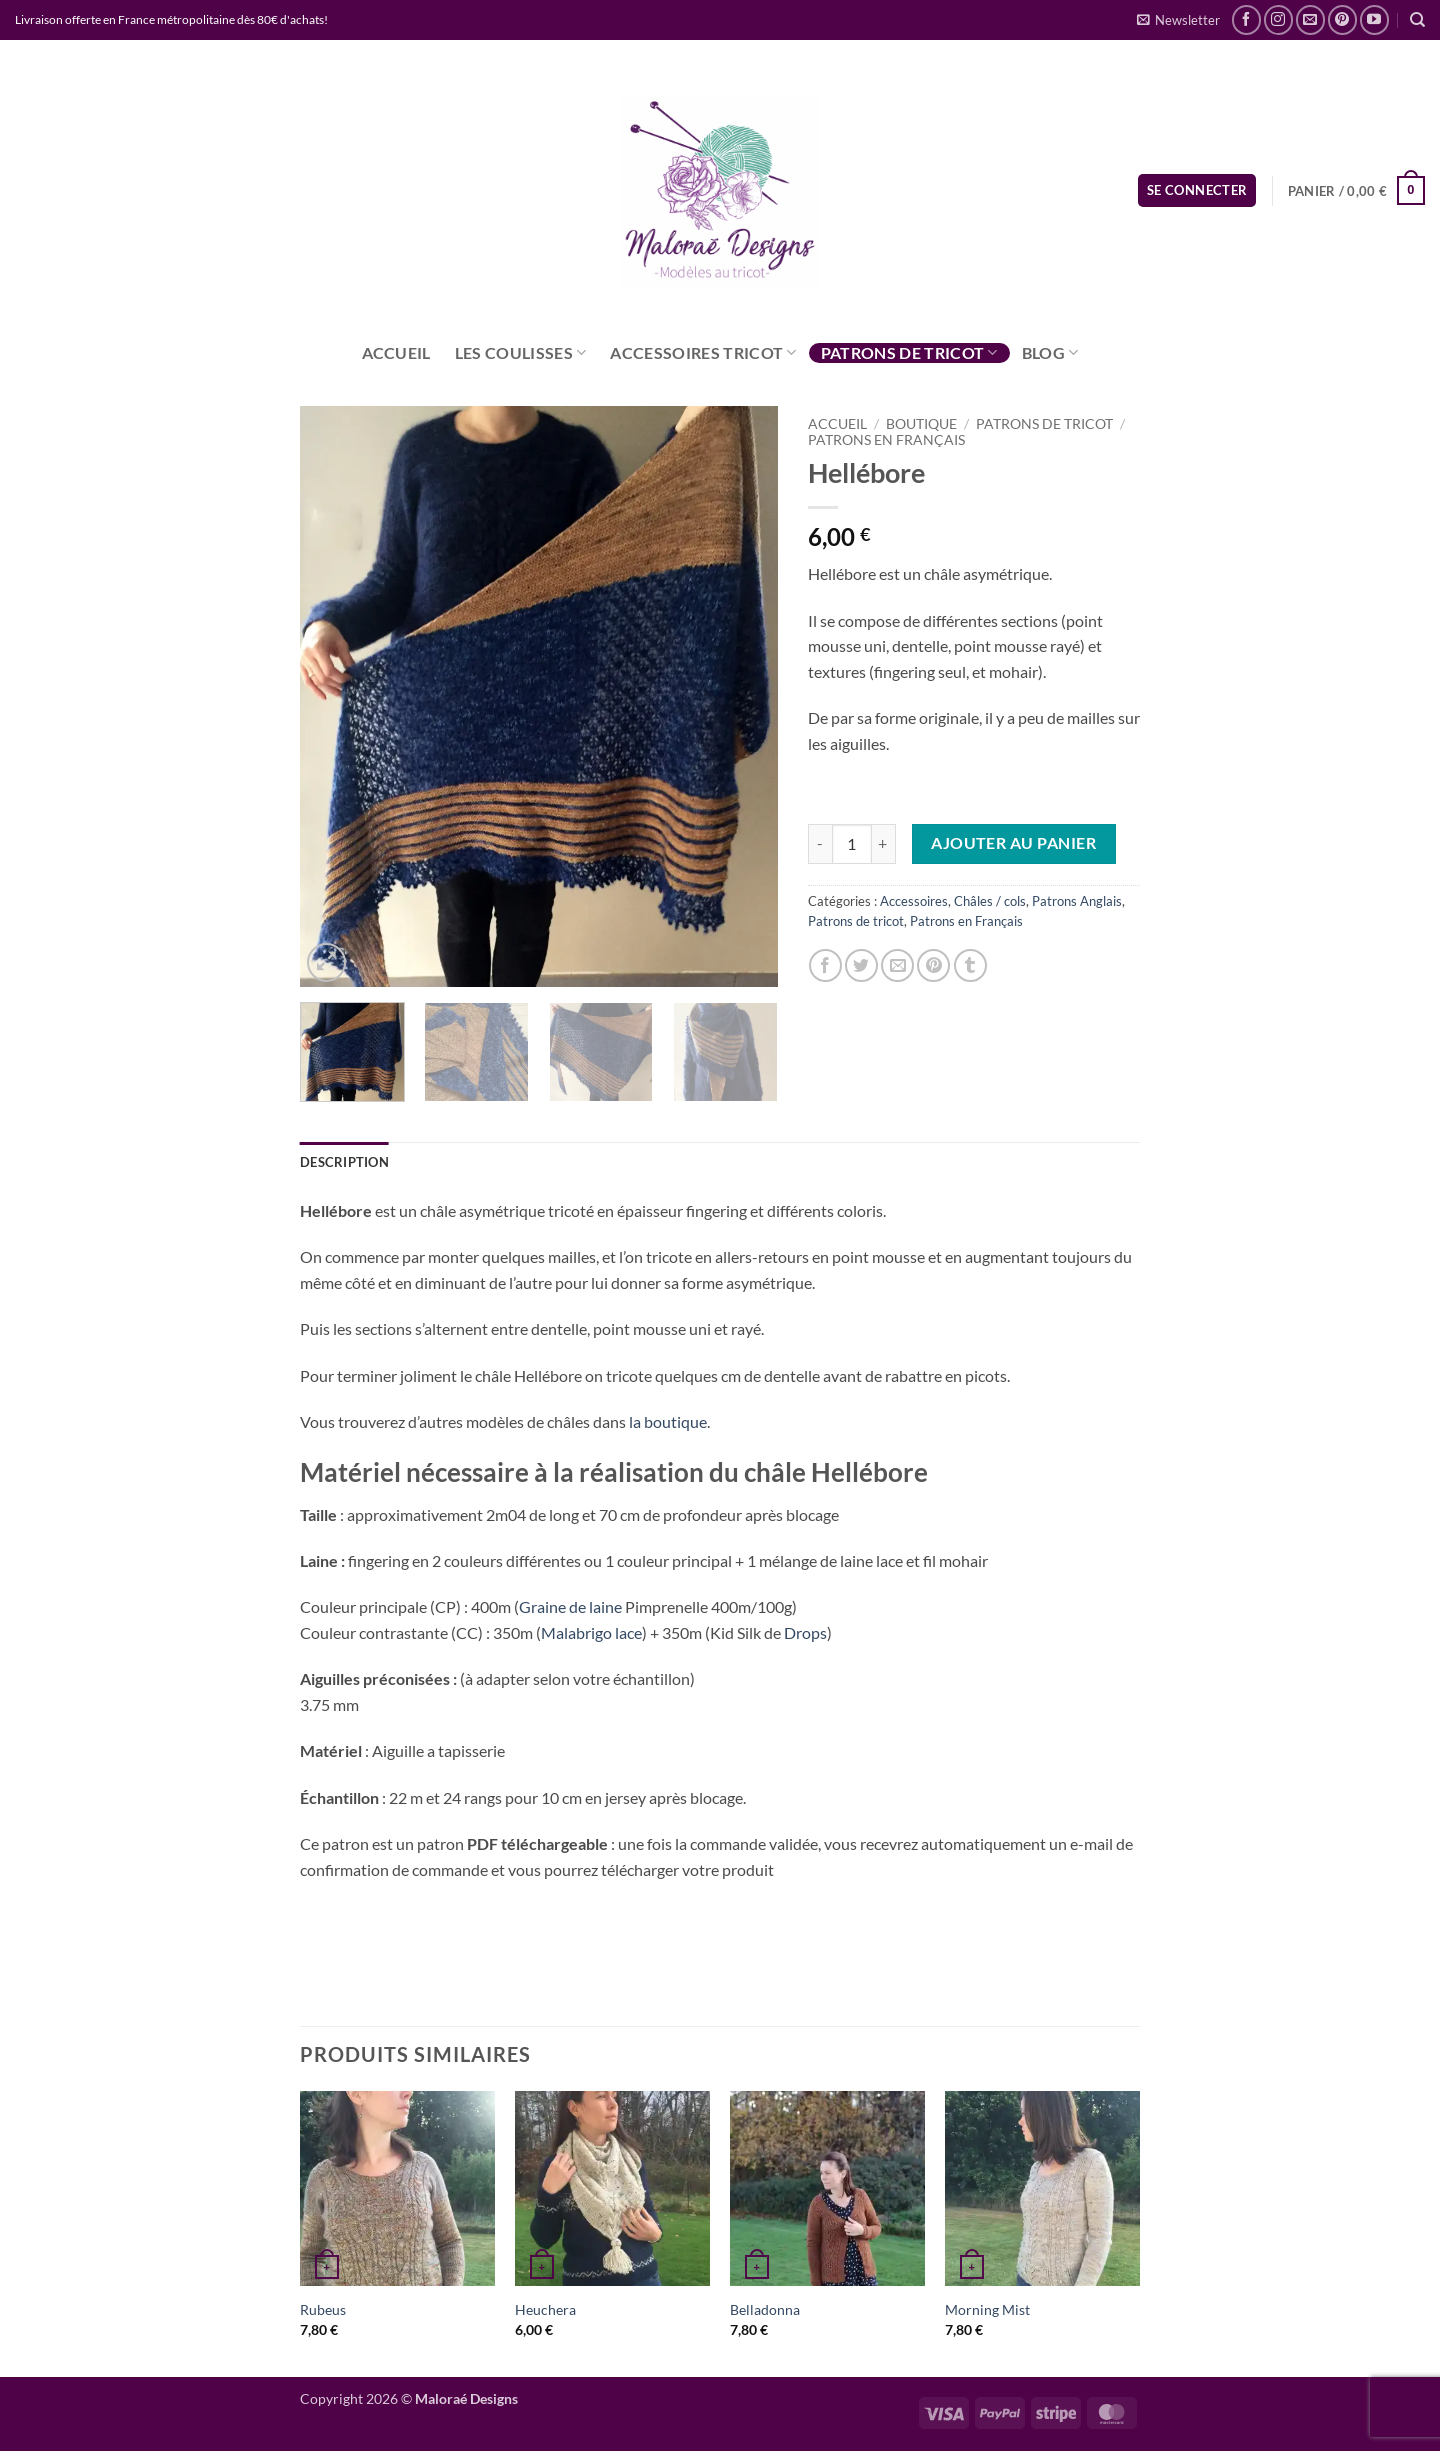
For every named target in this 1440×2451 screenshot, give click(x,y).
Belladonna (765, 2309)
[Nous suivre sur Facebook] (1246, 19)
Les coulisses (521, 352)
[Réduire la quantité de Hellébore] (820, 844)
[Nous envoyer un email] (1310, 19)
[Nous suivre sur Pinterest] (1342, 19)
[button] (1178, 20)
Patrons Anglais (1077, 901)
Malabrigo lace (591, 1632)
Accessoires (914, 901)
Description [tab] (344, 1162)
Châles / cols (990, 901)
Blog (1050, 352)
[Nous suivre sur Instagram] (1278, 19)
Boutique (921, 424)
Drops (805, 1632)
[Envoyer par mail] (897, 965)
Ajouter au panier (1013, 843)
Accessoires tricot (703, 352)
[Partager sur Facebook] (825, 965)
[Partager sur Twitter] (861, 965)
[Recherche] (1417, 20)
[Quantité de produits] (852, 844)
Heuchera (545, 2309)
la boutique (668, 1421)
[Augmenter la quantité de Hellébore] (884, 844)
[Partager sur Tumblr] (970, 965)
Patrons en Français (886, 440)
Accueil (396, 353)
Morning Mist (987, 2309)
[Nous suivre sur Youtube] (1374, 19)
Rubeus (323, 2309)
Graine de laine (570, 1606)
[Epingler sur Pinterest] (933, 965)
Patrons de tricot (909, 352)
